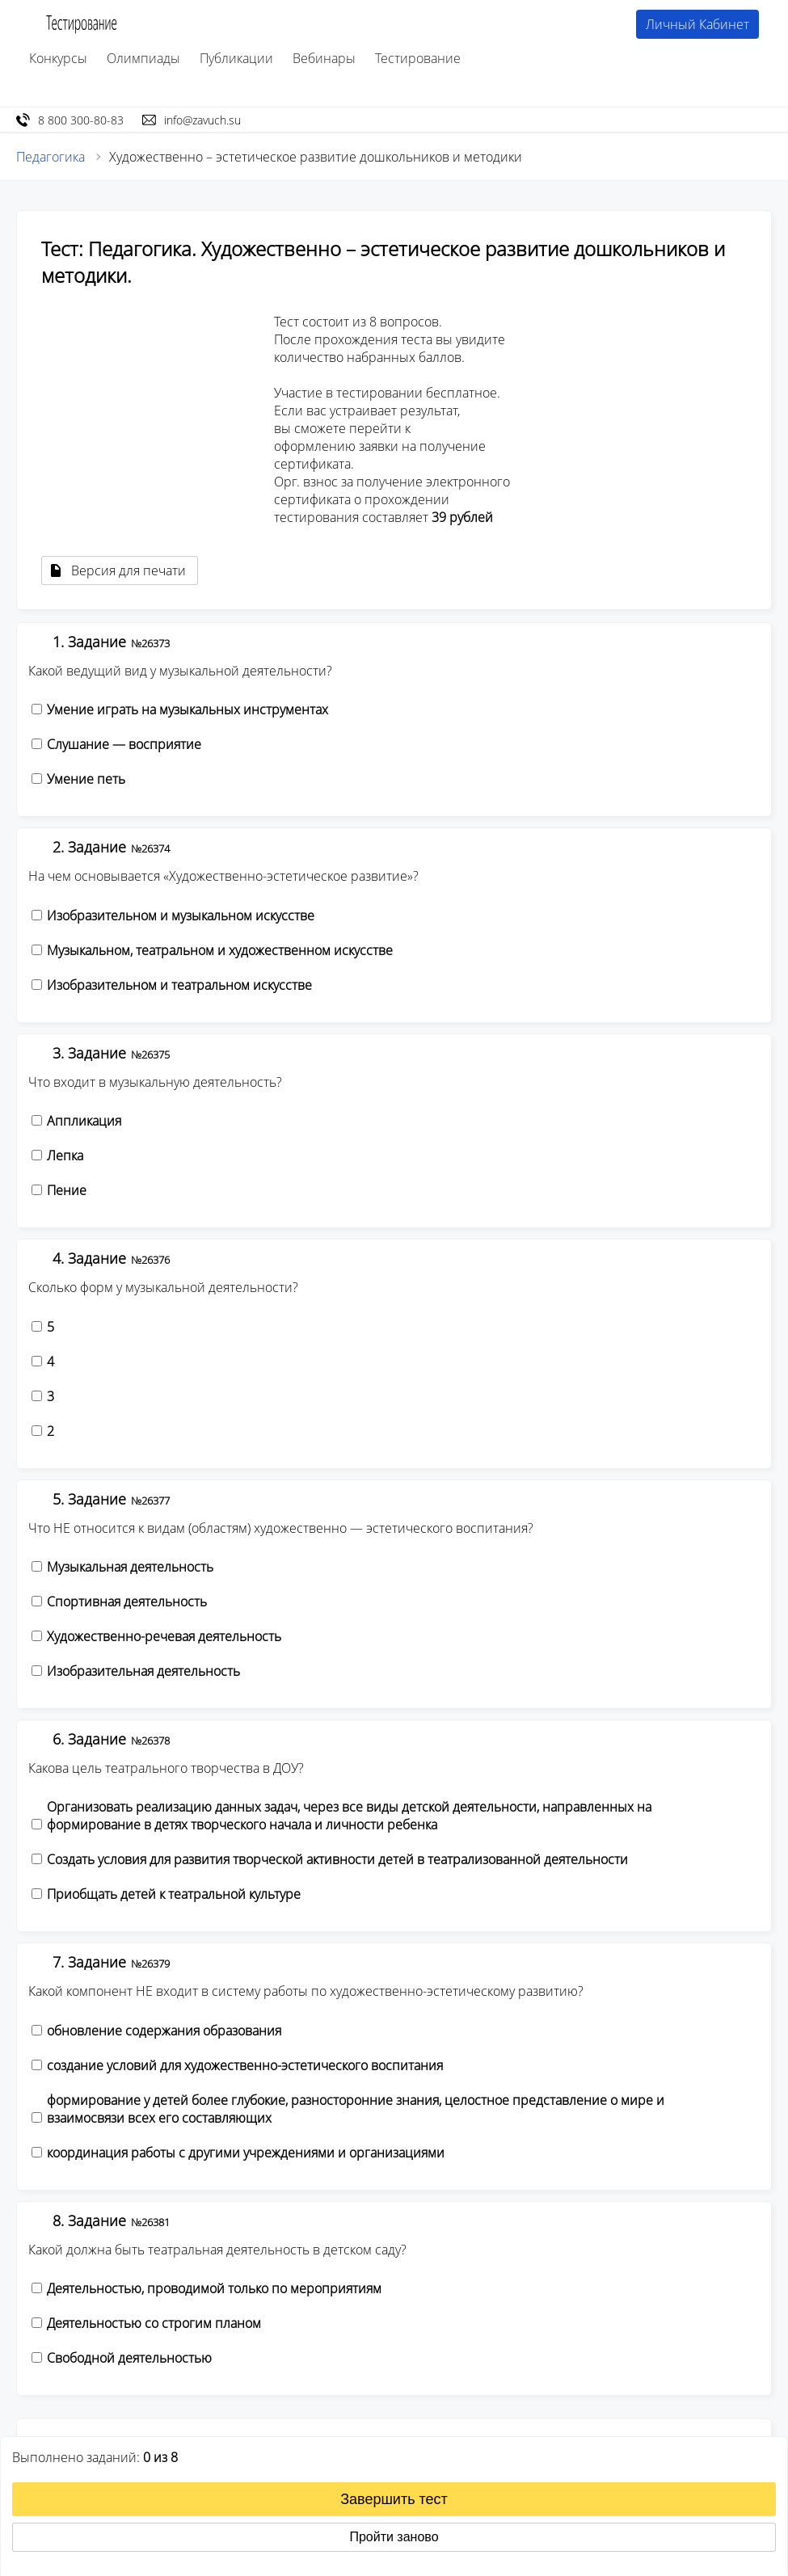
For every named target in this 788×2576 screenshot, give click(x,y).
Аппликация (84, 1121)
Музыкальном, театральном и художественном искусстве (220, 950)
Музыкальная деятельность (130, 1567)
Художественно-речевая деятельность (164, 1636)
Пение (66, 1190)
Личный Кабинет (697, 24)
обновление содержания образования (164, 2030)
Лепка (65, 1155)
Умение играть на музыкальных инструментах (187, 709)
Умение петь (86, 779)
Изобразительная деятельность (143, 1671)
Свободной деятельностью (129, 2358)
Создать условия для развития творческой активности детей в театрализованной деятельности (337, 1859)
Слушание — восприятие (124, 744)
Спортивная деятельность (127, 1601)
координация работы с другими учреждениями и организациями (246, 2152)
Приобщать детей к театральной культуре (174, 1894)
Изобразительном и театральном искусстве (179, 985)
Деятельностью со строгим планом (154, 2323)
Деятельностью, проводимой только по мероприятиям (214, 2288)
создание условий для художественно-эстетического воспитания (245, 2065)
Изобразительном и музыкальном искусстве (180, 915)
